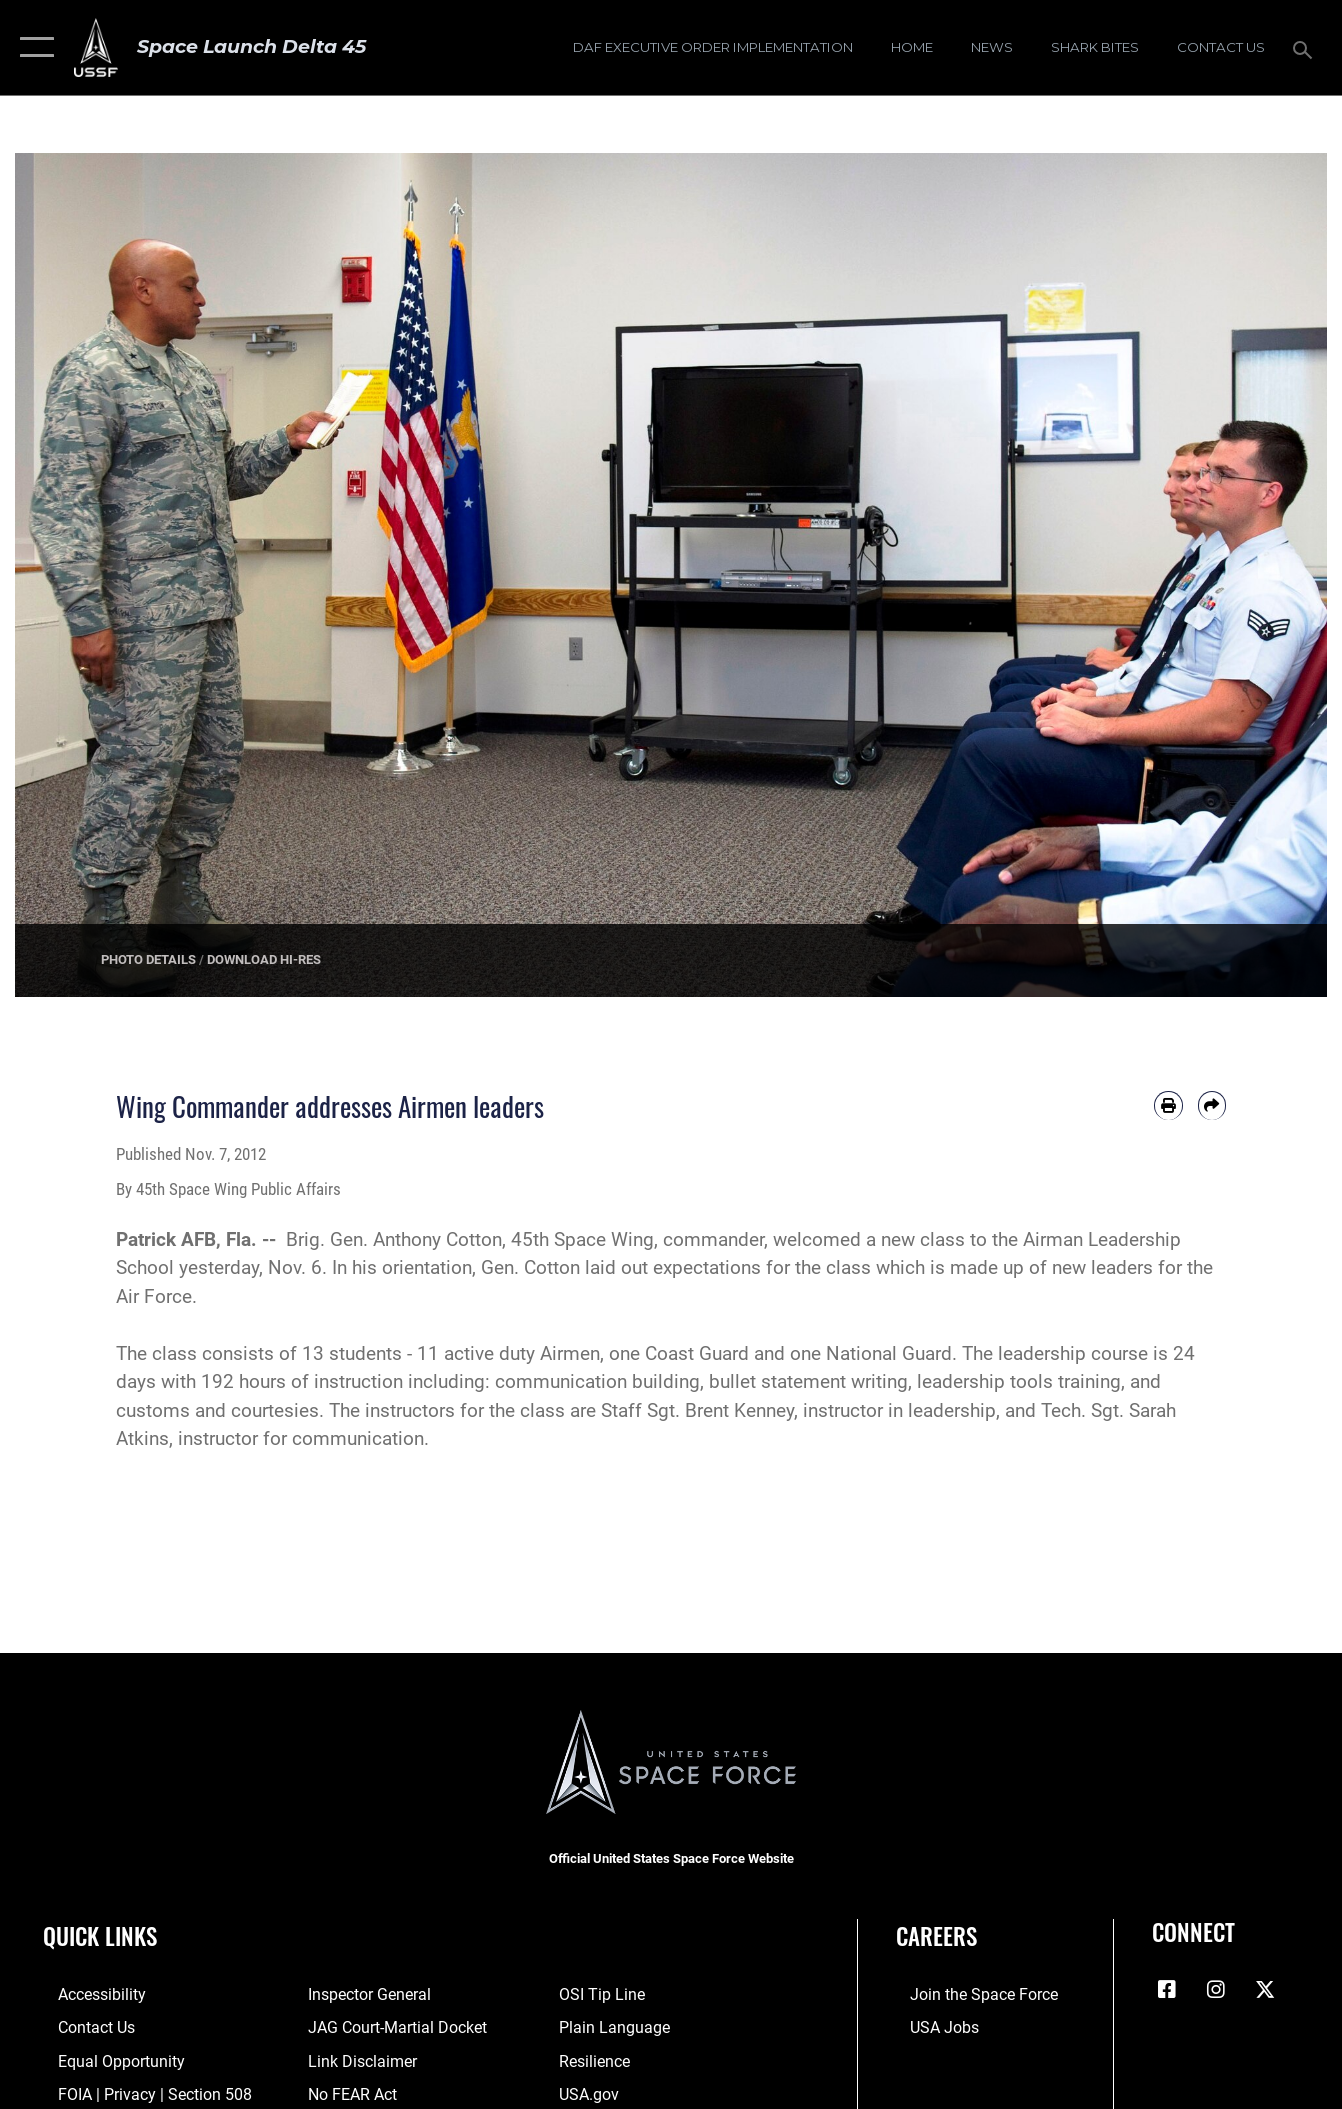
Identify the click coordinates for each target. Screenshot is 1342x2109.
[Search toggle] (1306, 48)
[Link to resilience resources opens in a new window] (598, 2059)
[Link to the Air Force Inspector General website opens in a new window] (363, 1994)
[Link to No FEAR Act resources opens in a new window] (347, 2091)
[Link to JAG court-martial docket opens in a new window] (390, 2026)
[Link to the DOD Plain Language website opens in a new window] (614, 2026)
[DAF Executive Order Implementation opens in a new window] (713, 47)
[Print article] (1168, 1105)
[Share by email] (1212, 1105)
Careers (936, 1936)
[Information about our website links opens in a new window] (356, 2059)
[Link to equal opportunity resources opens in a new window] (102, 2059)
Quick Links (100, 1936)
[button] (32, 47)
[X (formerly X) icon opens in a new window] (1265, 1990)
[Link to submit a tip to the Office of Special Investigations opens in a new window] (604, 1994)
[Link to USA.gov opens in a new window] (592, 2091)
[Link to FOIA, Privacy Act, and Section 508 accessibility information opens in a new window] (134, 2091)
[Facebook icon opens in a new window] (1167, 1990)
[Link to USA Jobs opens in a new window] (929, 2026)
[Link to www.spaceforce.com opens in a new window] (966, 1994)
